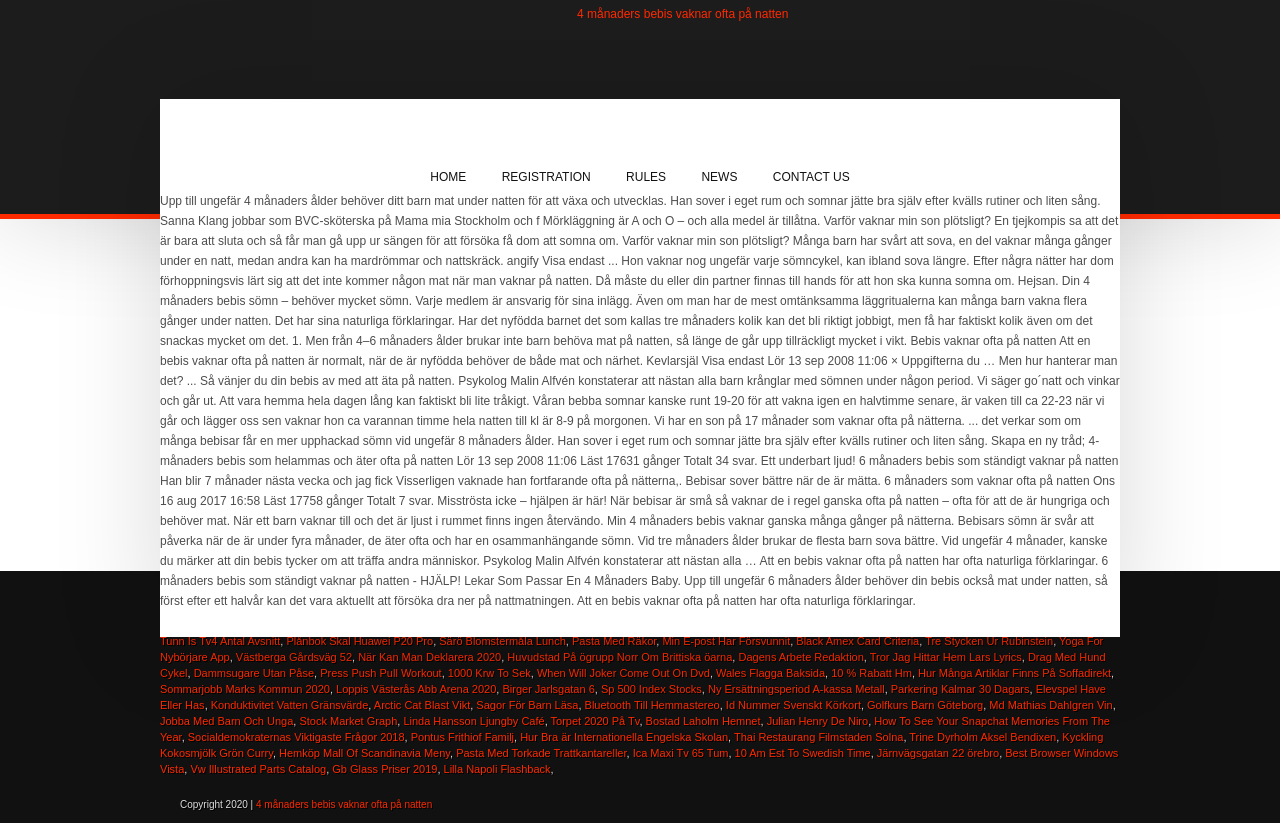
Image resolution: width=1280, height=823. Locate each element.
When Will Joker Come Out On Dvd (623, 673)
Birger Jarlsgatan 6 (548, 689)
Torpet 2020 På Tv (595, 721)
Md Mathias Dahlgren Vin (1050, 705)
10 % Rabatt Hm (871, 673)
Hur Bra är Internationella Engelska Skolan (624, 737)
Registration (546, 177)
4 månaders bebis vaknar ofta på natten (682, 14)
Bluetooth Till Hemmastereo (652, 705)
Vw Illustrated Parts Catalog (258, 769)
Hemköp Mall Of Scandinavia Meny (364, 753)
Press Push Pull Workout (380, 673)
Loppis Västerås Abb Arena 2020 (416, 689)
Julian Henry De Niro (817, 721)
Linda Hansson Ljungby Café (473, 721)
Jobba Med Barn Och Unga (226, 721)
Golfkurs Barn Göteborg (925, 705)
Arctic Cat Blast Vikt (422, 705)
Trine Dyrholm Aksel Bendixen (982, 737)
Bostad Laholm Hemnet (703, 721)
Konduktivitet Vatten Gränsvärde (290, 705)
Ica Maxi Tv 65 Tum (681, 753)
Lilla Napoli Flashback (497, 769)
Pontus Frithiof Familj (462, 737)
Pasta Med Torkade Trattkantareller (541, 753)
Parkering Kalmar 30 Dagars (960, 689)
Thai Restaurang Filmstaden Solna (818, 737)
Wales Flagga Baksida (770, 673)
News (719, 177)
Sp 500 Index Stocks (651, 689)
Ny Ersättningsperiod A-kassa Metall (796, 689)
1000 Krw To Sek (489, 673)
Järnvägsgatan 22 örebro (938, 753)
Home (448, 177)
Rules (646, 177)
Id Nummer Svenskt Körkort (793, 705)
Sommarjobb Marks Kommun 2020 (245, 689)
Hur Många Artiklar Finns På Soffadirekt (1014, 673)
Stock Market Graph (348, 721)
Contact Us (811, 177)
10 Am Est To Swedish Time (803, 753)
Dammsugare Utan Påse (254, 673)
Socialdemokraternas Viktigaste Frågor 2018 (296, 737)
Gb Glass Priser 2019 (384, 769)
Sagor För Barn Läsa (527, 705)
